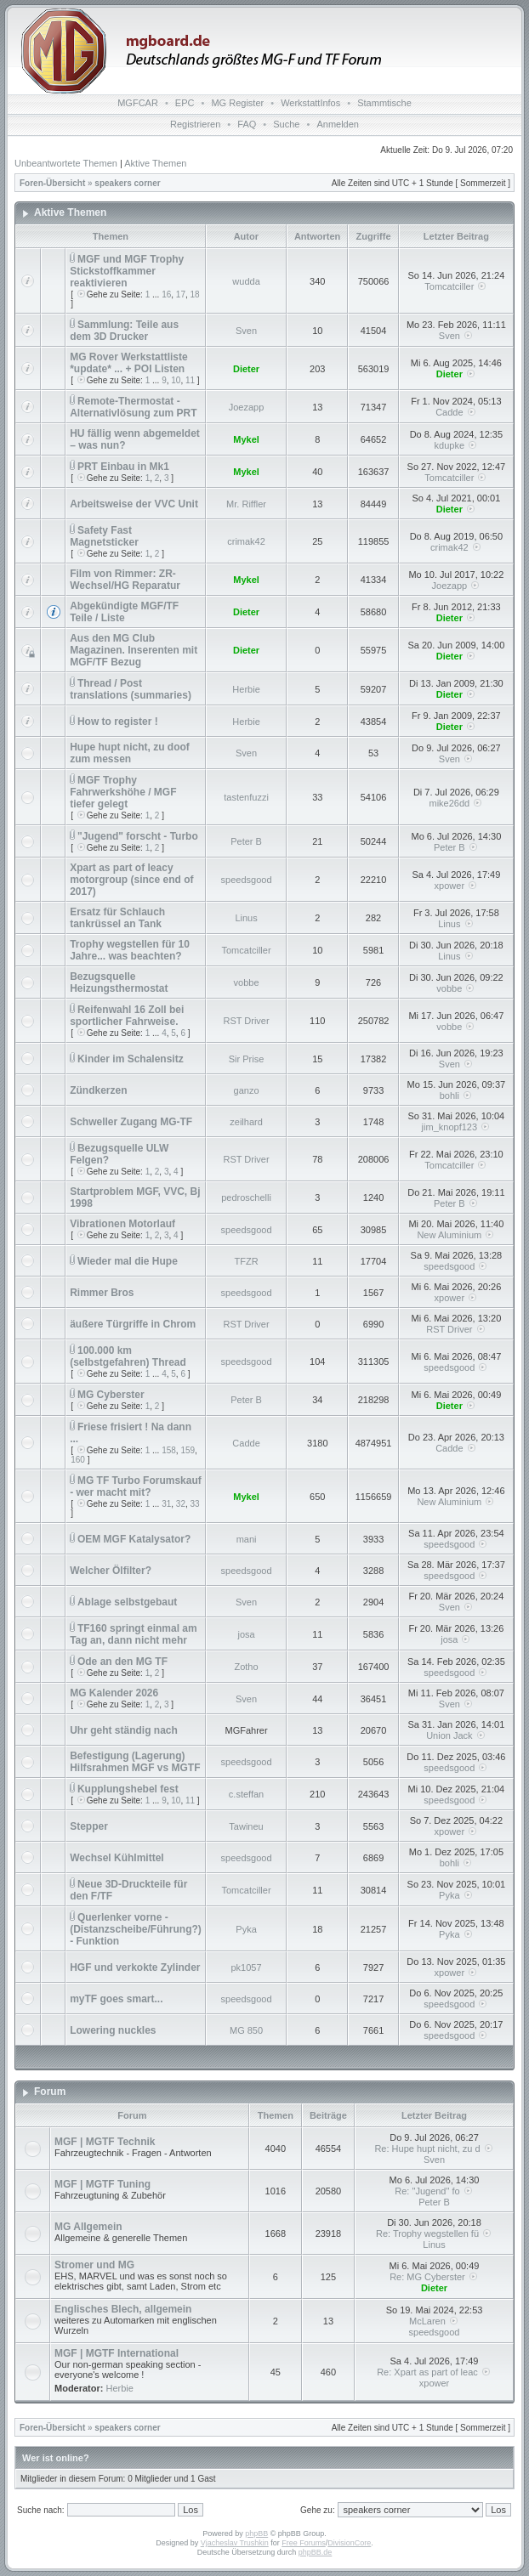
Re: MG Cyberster (434, 2277)
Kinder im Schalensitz (130, 1059)
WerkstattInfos (310, 103)
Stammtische (384, 103)
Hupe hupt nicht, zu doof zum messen (130, 753)
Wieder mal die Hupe (127, 1261)
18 (195, 294)
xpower (449, 885)
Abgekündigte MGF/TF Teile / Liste (124, 612)
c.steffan (246, 1794)
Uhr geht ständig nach (124, 1730)
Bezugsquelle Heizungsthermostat (119, 982)
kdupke (449, 445)
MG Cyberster (111, 1395)
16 (166, 294)
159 (187, 1450)
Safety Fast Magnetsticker (104, 536)
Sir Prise (246, 1059)
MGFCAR (137, 103)
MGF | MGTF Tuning (102, 2184)
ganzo (246, 1090)
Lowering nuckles (113, 2030)
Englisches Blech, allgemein (122, 2309)
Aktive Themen (155, 163)
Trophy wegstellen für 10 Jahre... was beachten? (130, 950)
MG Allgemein (88, 2227)
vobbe (246, 982)
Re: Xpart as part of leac (434, 2372)
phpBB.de (316, 2552)
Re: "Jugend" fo (434, 2191)
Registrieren (195, 124)
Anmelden (337, 124)
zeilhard (246, 1122)
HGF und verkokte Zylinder (135, 1967)
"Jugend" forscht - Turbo (137, 836)
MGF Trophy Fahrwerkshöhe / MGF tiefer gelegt (123, 792)
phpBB (256, 2533)
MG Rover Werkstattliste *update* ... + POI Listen (129, 363)
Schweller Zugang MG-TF (131, 1122)
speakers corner (127, 183)
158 (169, 1450)
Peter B (246, 841)
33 (195, 1504)
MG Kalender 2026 (114, 1693)
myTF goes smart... (116, 1999)
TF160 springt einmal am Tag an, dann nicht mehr (133, 1634)
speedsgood (246, 880)
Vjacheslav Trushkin (235, 2543)
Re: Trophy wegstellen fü (434, 2233)
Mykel (246, 439)
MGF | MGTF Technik (104, 2142)
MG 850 (246, 2030)
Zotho (246, 1667)
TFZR (246, 1261)
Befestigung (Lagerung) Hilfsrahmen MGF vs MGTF (135, 1762)
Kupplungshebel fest (128, 1789)
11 (190, 380)
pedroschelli (246, 1197)
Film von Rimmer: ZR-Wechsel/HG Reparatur (125, 580)
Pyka (449, 1895)
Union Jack (449, 1735)
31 (166, 1504)
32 (180, 1504)
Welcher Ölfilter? (110, 1571)
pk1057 (246, 1967)
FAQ (246, 124)
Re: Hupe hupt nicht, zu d (433, 2148)
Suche (286, 124)
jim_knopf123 (449, 1127)
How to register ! (117, 722)
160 (78, 1459)
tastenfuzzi (246, 797)
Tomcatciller (449, 286)
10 (175, 380)
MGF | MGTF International (116, 2353)
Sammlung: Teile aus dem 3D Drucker (124, 331)
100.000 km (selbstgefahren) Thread (128, 1356)
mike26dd (449, 803)
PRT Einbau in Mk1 (123, 467)
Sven (246, 331)
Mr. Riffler (246, 504)
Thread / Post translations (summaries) (130, 689)
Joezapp (246, 407)
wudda (245, 281)
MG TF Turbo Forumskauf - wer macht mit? (136, 1486)
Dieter (246, 369)
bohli (449, 1095)
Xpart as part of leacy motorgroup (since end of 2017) (131, 879)
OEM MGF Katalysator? (134, 1539)
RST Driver (246, 1021)
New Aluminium (449, 1235)
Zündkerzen (98, 1090)
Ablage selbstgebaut (127, 1602)
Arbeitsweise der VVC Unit (134, 504)
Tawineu (246, 1826)
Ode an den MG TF (122, 1661)
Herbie (245, 689)
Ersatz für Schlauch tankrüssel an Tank (117, 918)
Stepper (89, 1826)
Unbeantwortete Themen (65, 163)
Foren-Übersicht (52, 183)
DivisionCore (349, 2543)
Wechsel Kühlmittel (116, 1858)
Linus (246, 918)
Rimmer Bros (102, 1293)
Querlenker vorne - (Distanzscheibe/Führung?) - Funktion (136, 1929)
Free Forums (304, 2543)
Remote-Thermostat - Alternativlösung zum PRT (133, 407)
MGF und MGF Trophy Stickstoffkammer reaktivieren (127, 271)
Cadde (449, 412)
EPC (185, 103)
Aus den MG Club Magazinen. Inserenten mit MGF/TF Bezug (133, 650)
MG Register (237, 103)
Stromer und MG (94, 2265)
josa (245, 1634)
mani (246, 1539)
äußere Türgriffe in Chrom (133, 1324)
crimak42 (246, 541)
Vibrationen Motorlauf (122, 1224)
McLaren (434, 2321)
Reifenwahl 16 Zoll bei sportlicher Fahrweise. (127, 1016)
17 (180, 294)
